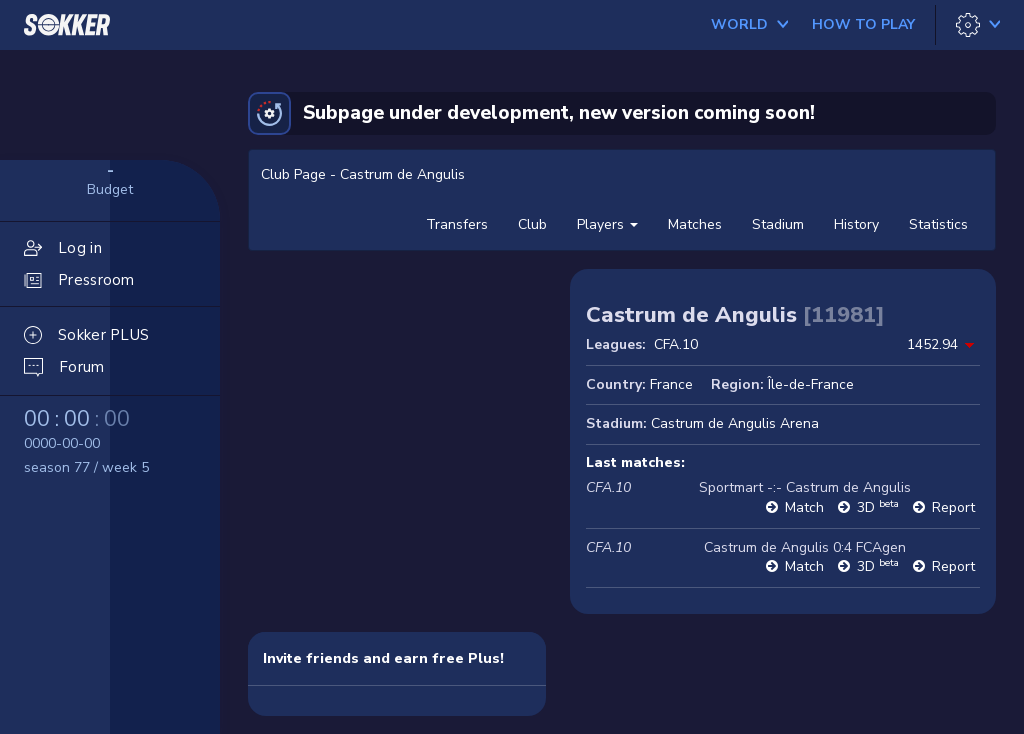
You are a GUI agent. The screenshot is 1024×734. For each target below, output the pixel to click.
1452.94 (932, 344)
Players (607, 224)
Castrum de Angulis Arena (735, 423)
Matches (695, 224)
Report (953, 507)
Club (532, 224)
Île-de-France (811, 384)
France (671, 384)
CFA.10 (676, 344)
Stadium (778, 224)
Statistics (938, 224)
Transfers (457, 224)
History (856, 224)
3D (878, 507)
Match (804, 507)
